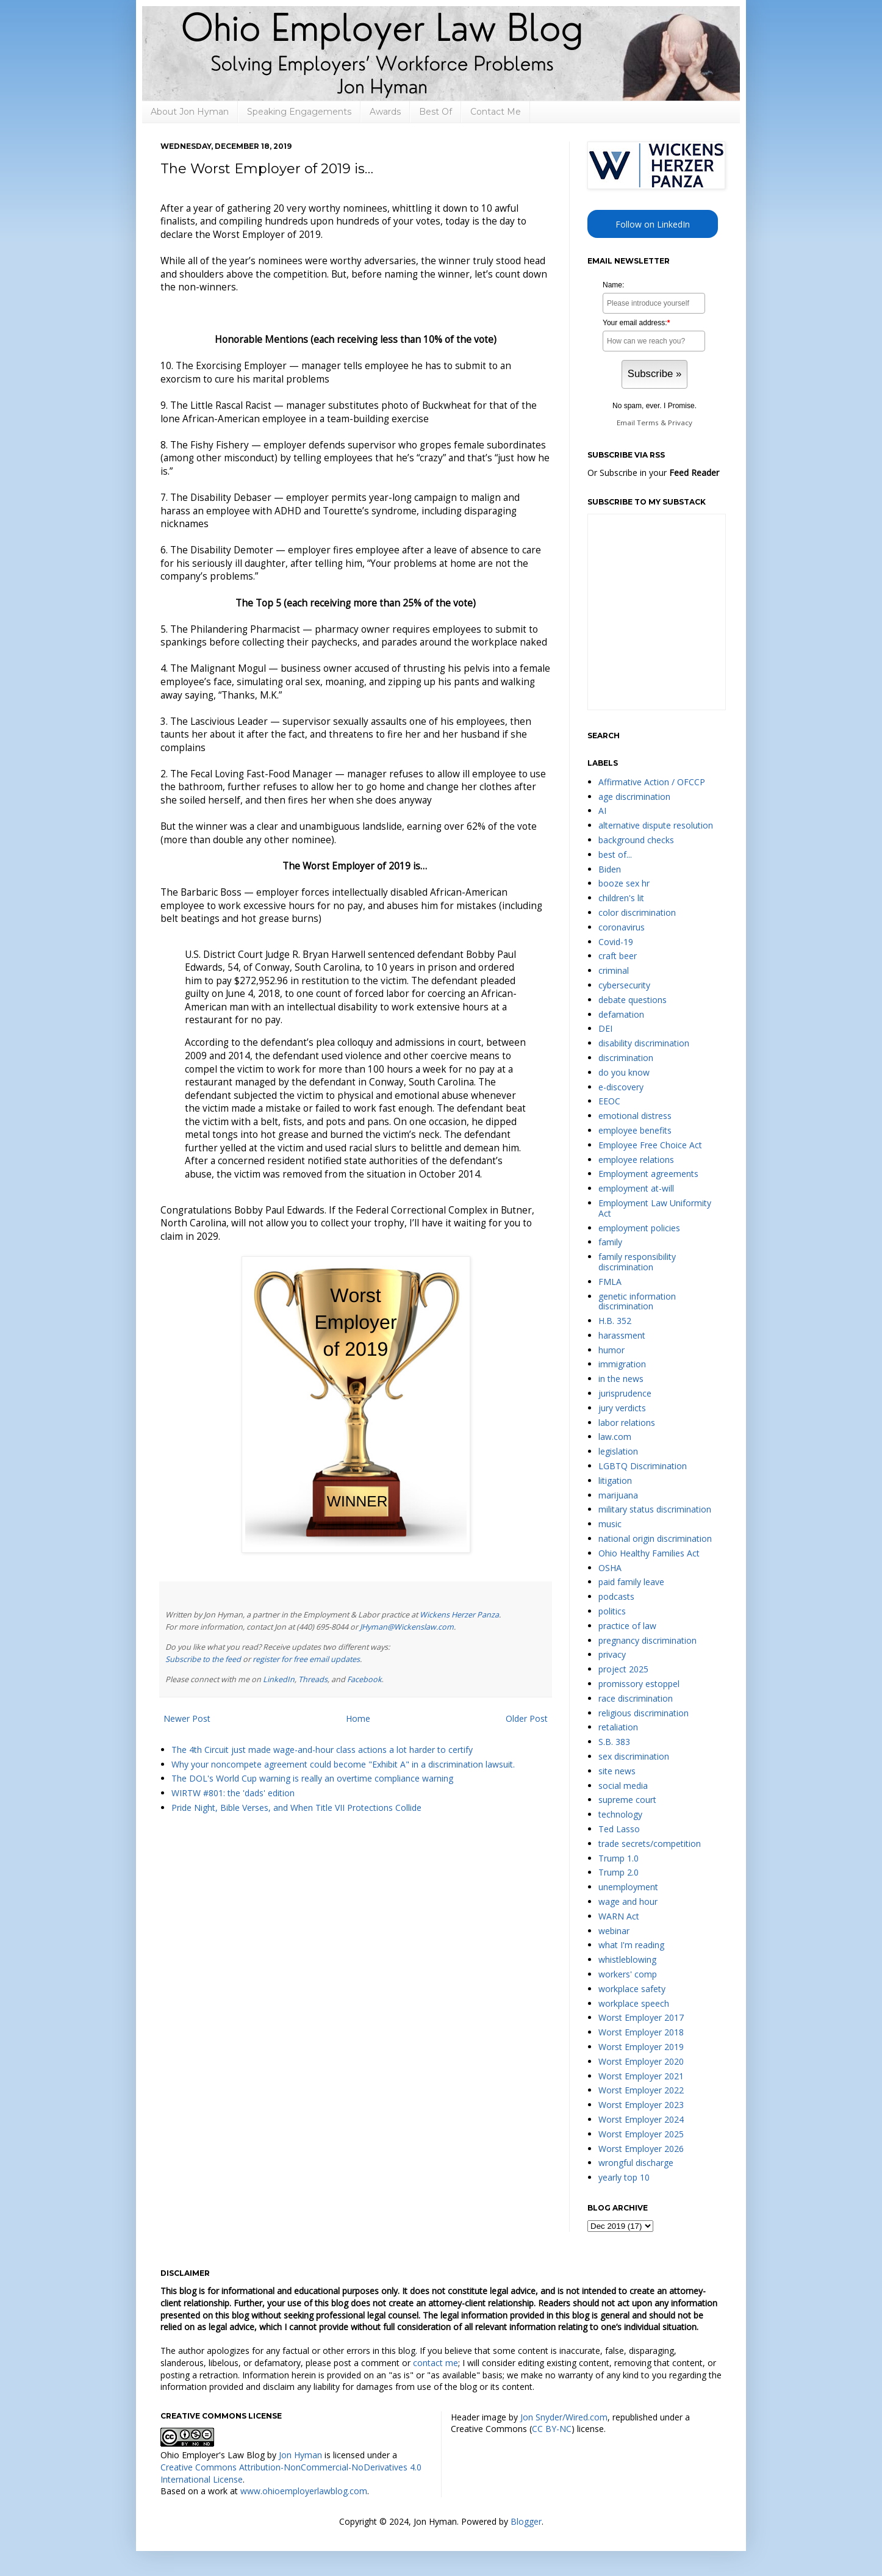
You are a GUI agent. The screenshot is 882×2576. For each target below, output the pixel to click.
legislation (618, 1451)
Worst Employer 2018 (641, 2032)
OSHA (610, 1568)
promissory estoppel (638, 1683)
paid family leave (631, 1582)
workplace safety (631, 1989)
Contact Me (495, 111)
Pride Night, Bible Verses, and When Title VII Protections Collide (296, 1807)
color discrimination (637, 912)
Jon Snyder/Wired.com (564, 2417)
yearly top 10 (624, 2177)
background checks (636, 840)
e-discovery (621, 1087)
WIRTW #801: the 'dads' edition (233, 1793)
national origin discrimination (655, 1538)
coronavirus (621, 927)
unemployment (628, 1887)
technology (620, 1814)
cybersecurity (624, 985)
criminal (613, 970)
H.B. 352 (614, 1320)
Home (358, 1718)
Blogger (526, 2521)
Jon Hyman (300, 2455)
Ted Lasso (619, 1829)
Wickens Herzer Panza (459, 1615)
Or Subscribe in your (653, 472)
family (610, 1242)
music (610, 1524)
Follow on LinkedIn (652, 224)
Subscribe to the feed (203, 1659)
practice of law (627, 1626)
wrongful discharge (635, 2162)
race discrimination (635, 1698)
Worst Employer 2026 (641, 2148)
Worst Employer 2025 (641, 2134)
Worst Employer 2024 (641, 2119)
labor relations (626, 1422)
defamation (621, 1014)
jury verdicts (622, 1408)
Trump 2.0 (618, 1872)
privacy (612, 1654)
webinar (613, 1931)
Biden (609, 869)
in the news (621, 1378)
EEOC (609, 1101)
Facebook (364, 1679)
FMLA (610, 1281)
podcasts (616, 1596)
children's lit (621, 898)
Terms (648, 422)
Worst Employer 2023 (641, 2104)
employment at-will (636, 1188)
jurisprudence (624, 1393)
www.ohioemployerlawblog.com (303, 2491)
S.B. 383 (614, 1741)
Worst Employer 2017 (641, 2017)
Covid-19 (615, 942)
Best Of (435, 111)
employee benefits (635, 1130)
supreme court (627, 1799)
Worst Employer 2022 (641, 2090)
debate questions (632, 1000)
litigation (615, 1480)
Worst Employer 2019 (641, 2047)
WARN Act (618, 1916)
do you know (624, 1072)
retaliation (618, 1727)
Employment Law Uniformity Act (654, 1208)
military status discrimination (654, 1509)
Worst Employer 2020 (641, 2061)
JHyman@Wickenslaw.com (407, 1627)
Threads (313, 1679)
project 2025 (623, 1669)
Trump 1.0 (618, 1858)
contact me (435, 2363)
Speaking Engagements (299, 111)
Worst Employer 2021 (641, 2076)
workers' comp (627, 1974)
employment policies (639, 1228)
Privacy (680, 422)
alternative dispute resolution (655, 825)
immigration (622, 1364)
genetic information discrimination (637, 1301)
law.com (614, 1436)
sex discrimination (633, 1756)
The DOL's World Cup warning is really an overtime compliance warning (312, 1778)
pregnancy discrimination (647, 1640)
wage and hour (628, 1901)
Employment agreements (648, 1173)
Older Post (527, 1718)
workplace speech (633, 2003)
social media (623, 1785)
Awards (385, 111)
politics (612, 1611)
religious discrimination (643, 1713)
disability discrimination (643, 1043)
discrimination (625, 1057)
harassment (621, 1335)
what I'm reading (631, 1945)
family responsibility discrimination (637, 1262)
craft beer (617, 956)
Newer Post (186, 1718)
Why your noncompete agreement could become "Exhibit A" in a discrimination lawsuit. (343, 1764)
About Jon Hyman (190, 111)
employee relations (636, 1159)
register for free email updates (306, 1659)
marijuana (618, 1495)
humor (611, 1350)
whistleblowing (627, 1959)
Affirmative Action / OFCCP (651, 782)
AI (602, 810)
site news (617, 1771)
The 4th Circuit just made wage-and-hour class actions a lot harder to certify (322, 1749)
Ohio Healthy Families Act (649, 1553)
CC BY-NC (552, 2428)
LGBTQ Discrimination (642, 1466)
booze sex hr (624, 883)
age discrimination (634, 796)
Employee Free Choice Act (650, 1145)
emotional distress (635, 1115)
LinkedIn (279, 1679)
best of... (615, 854)
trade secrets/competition (649, 1843)
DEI (605, 1028)
